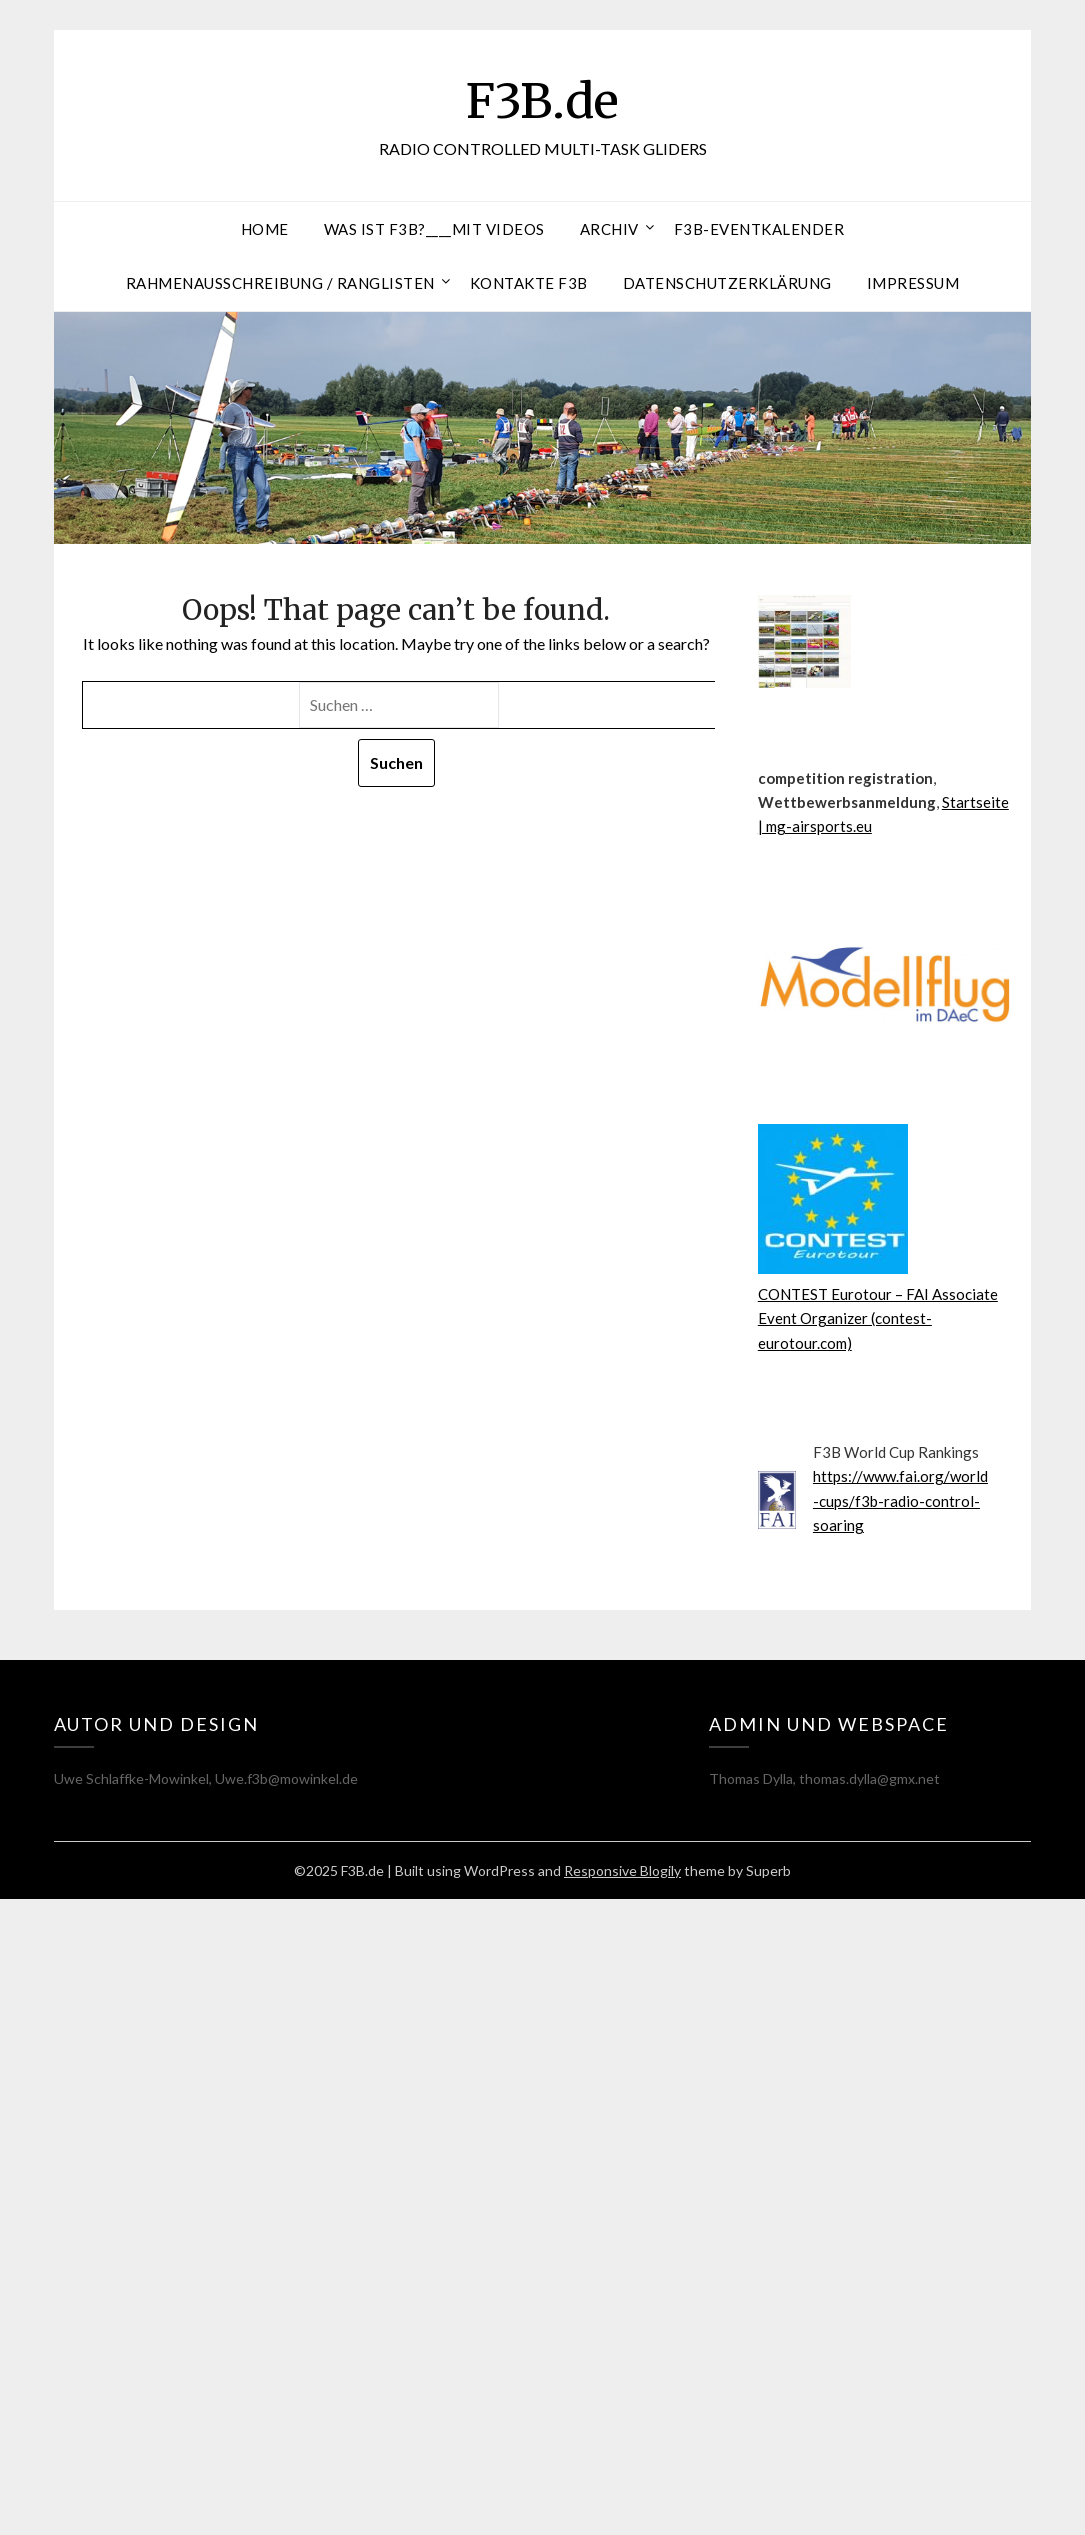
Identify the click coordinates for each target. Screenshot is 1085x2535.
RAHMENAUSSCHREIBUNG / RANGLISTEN (280, 283)
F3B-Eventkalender (759, 229)
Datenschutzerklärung (727, 283)
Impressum (913, 283)
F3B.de (542, 101)
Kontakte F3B (529, 283)
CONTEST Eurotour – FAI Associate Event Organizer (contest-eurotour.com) (878, 1318)
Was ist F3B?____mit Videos (434, 229)
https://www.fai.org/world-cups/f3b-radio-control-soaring (900, 1500)
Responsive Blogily (622, 1870)
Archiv (609, 229)
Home (265, 229)
